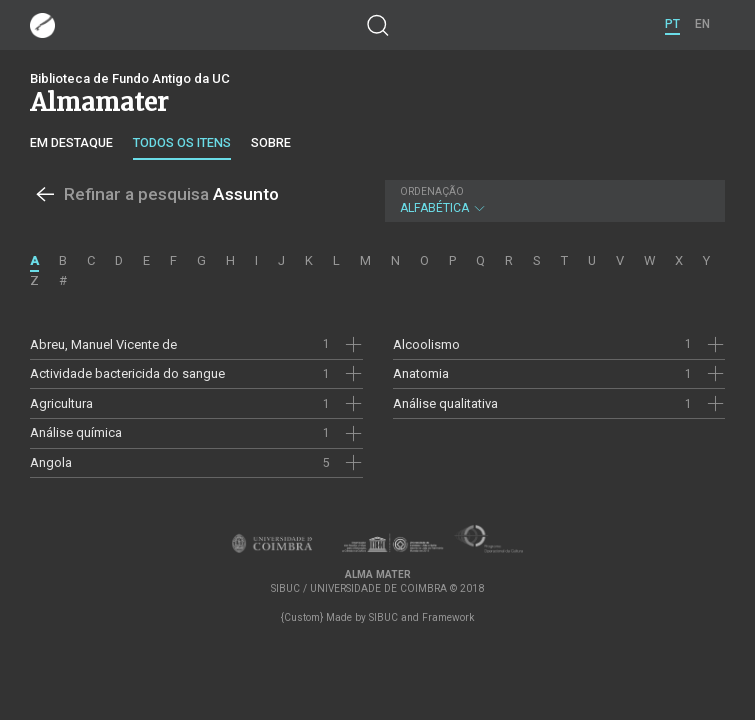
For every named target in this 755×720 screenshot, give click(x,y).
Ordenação (432, 191)
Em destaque (71, 142)
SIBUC (383, 617)
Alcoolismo (426, 344)
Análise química (76, 432)
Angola (51, 462)
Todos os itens (182, 142)
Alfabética (552, 200)
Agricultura (61, 403)
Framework (448, 617)
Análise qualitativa (445, 403)
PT (672, 24)
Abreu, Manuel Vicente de (103, 344)
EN (702, 24)
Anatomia (421, 373)
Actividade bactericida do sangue (127, 373)
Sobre (271, 142)
